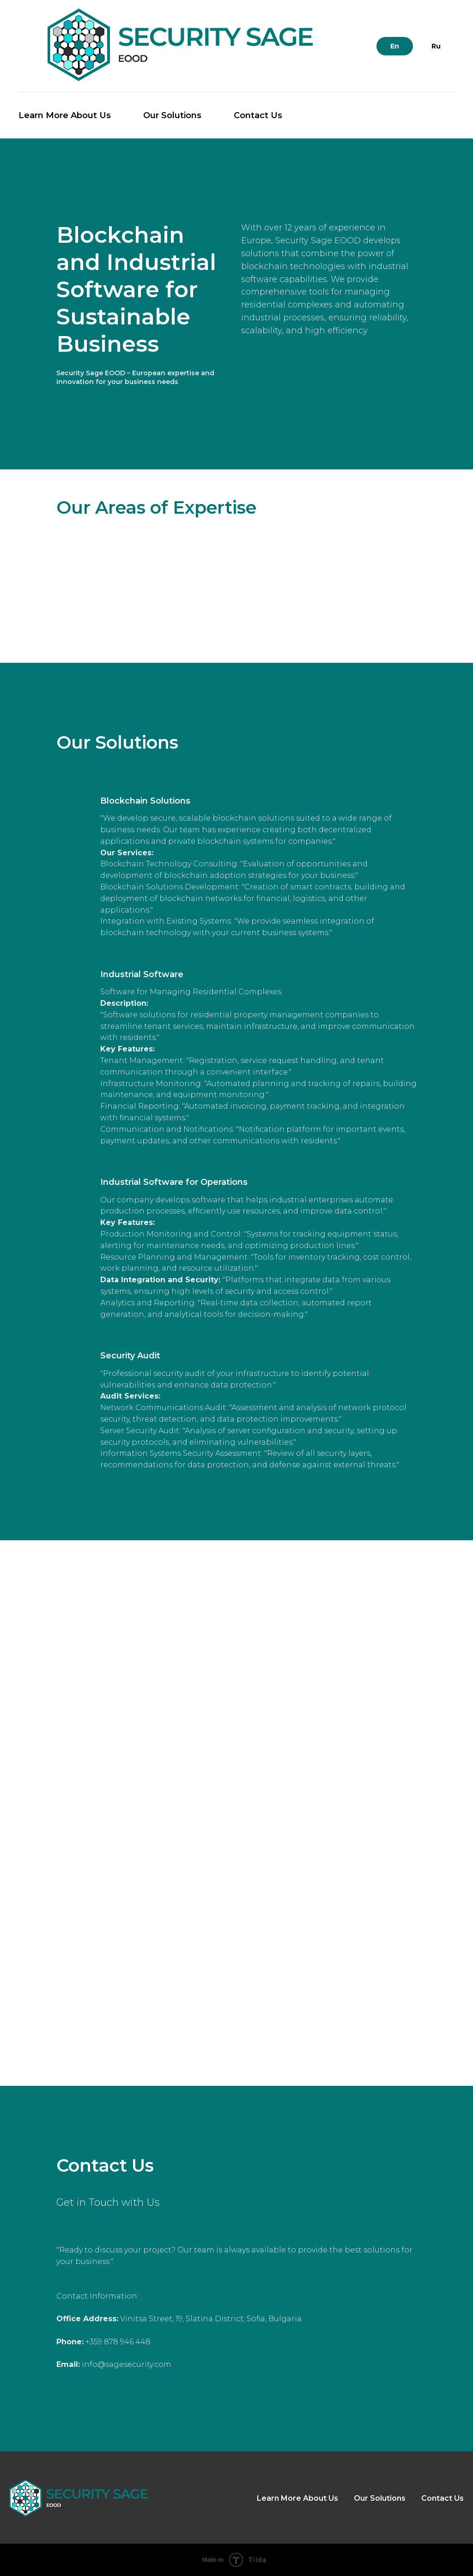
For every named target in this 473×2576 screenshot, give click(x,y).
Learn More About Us (64, 115)
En (394, 46)
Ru (436, 46)
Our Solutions (172, 115)
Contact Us (258, 115)
